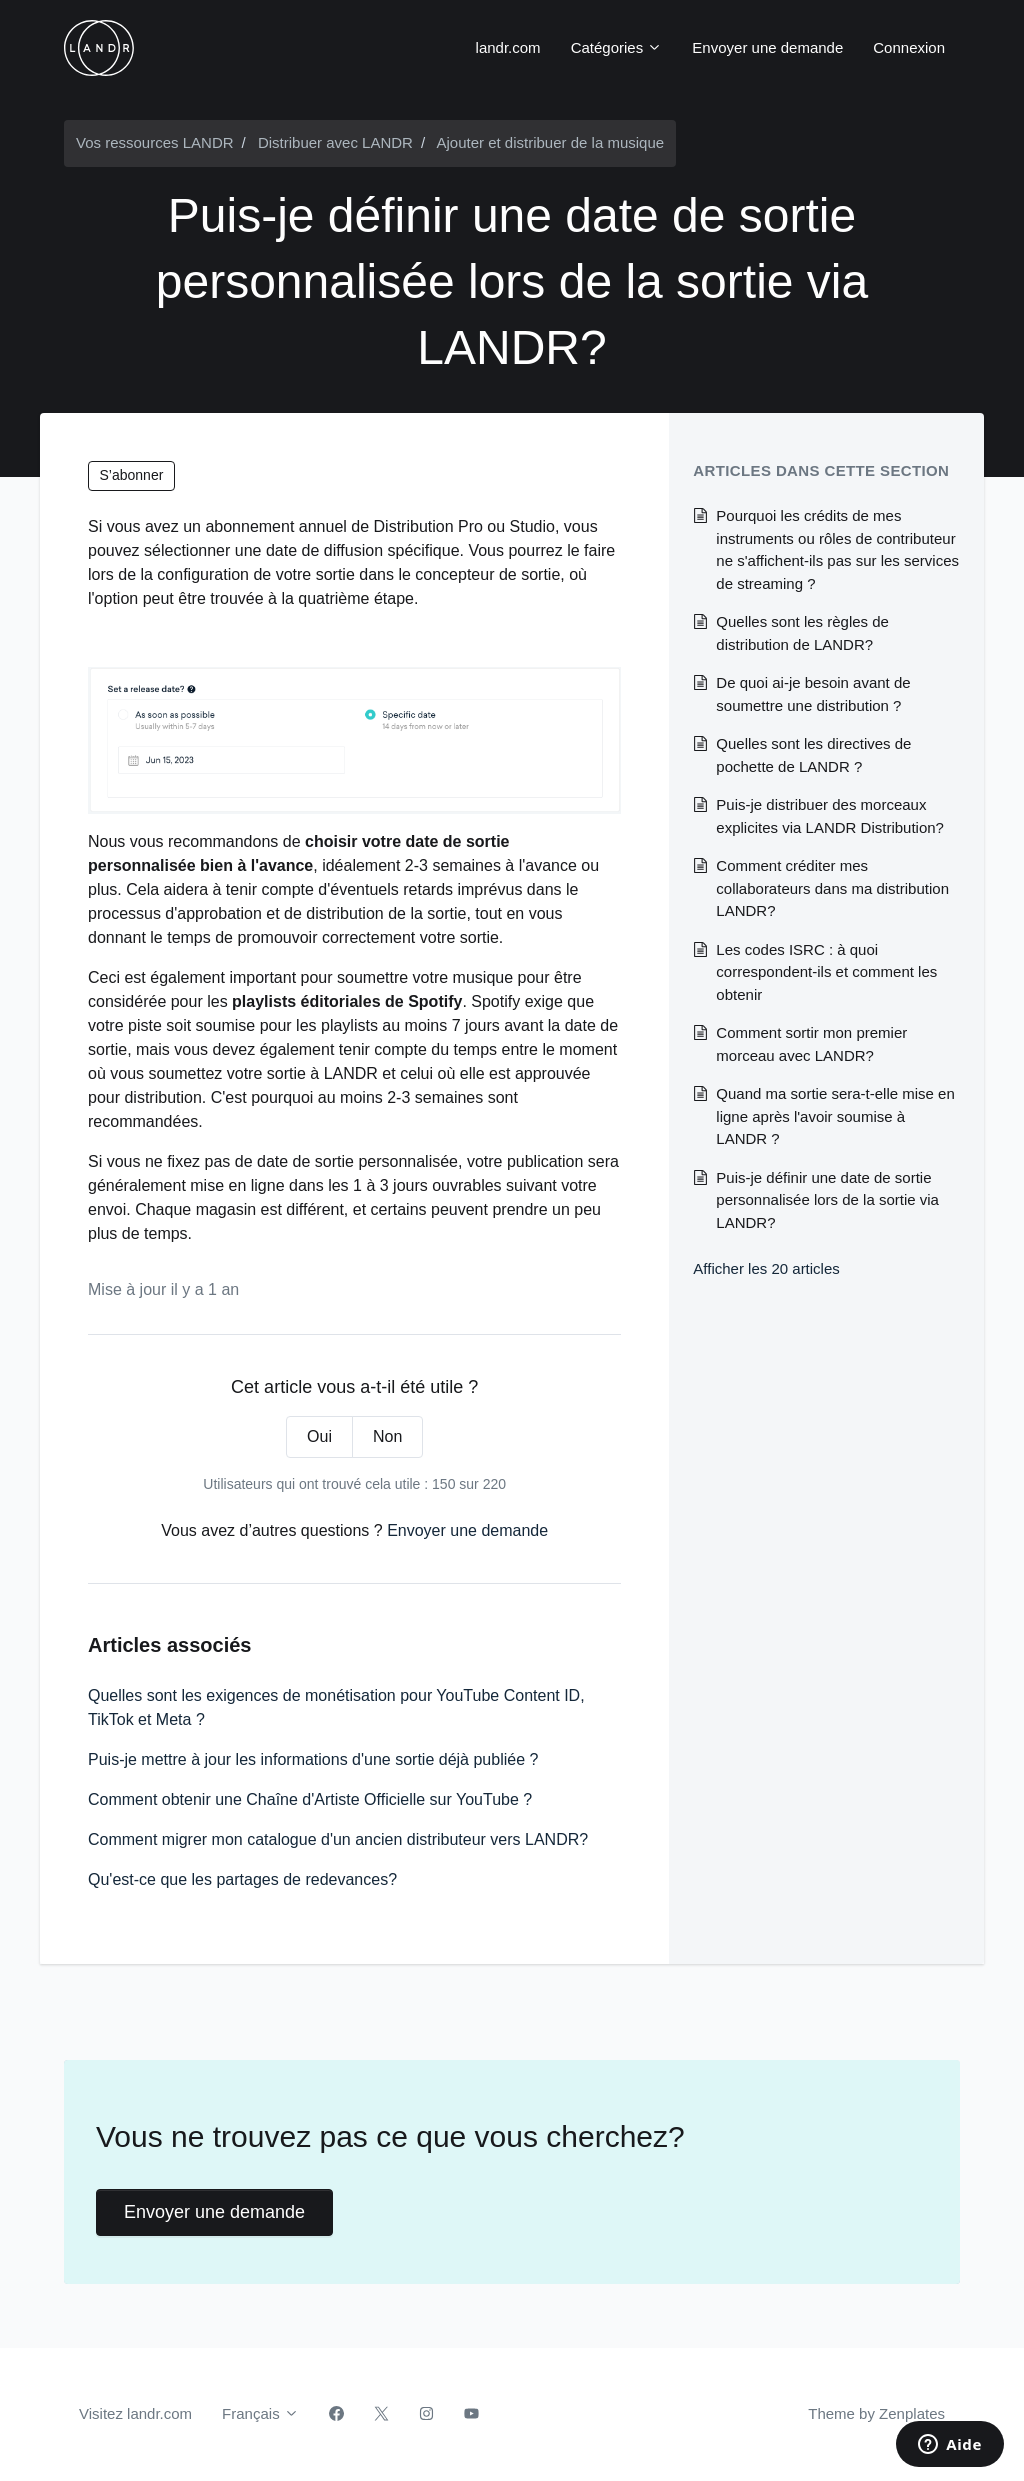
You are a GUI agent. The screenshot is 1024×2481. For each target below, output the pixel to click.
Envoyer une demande (767, 47)
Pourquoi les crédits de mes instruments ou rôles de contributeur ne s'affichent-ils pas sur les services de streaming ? (837, 549)
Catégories (617, 47)
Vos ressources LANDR (155, 142)
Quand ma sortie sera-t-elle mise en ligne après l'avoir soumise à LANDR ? (835, 1116)
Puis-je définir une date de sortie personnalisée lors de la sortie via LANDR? (827, 1200)
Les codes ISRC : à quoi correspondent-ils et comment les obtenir (826, 972)
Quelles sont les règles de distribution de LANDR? (802, 633)
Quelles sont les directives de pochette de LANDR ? (813, 755)
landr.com (508, 47)
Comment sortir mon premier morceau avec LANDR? (811, 1044)
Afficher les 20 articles (766, 1268)
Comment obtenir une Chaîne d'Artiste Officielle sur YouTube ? (310, 1799)
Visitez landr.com (135, 2413)
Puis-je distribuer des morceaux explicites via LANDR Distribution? (830, 816)
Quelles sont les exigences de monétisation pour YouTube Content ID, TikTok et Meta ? (336, 1707)
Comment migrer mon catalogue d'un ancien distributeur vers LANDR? (338, 1839)
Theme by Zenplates (876, 2412)
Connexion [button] (909, 47)
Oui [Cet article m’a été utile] (319, 1436)
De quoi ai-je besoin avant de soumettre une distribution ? (813, 694)
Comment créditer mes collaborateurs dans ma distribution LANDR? (832, 888)
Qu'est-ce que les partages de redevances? (242, 1879)
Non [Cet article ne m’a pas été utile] (387, 1436)
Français (260, 2413)
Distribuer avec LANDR (335, 142)
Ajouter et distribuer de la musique (550, 142)
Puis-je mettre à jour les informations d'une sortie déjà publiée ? (313, 1759)
